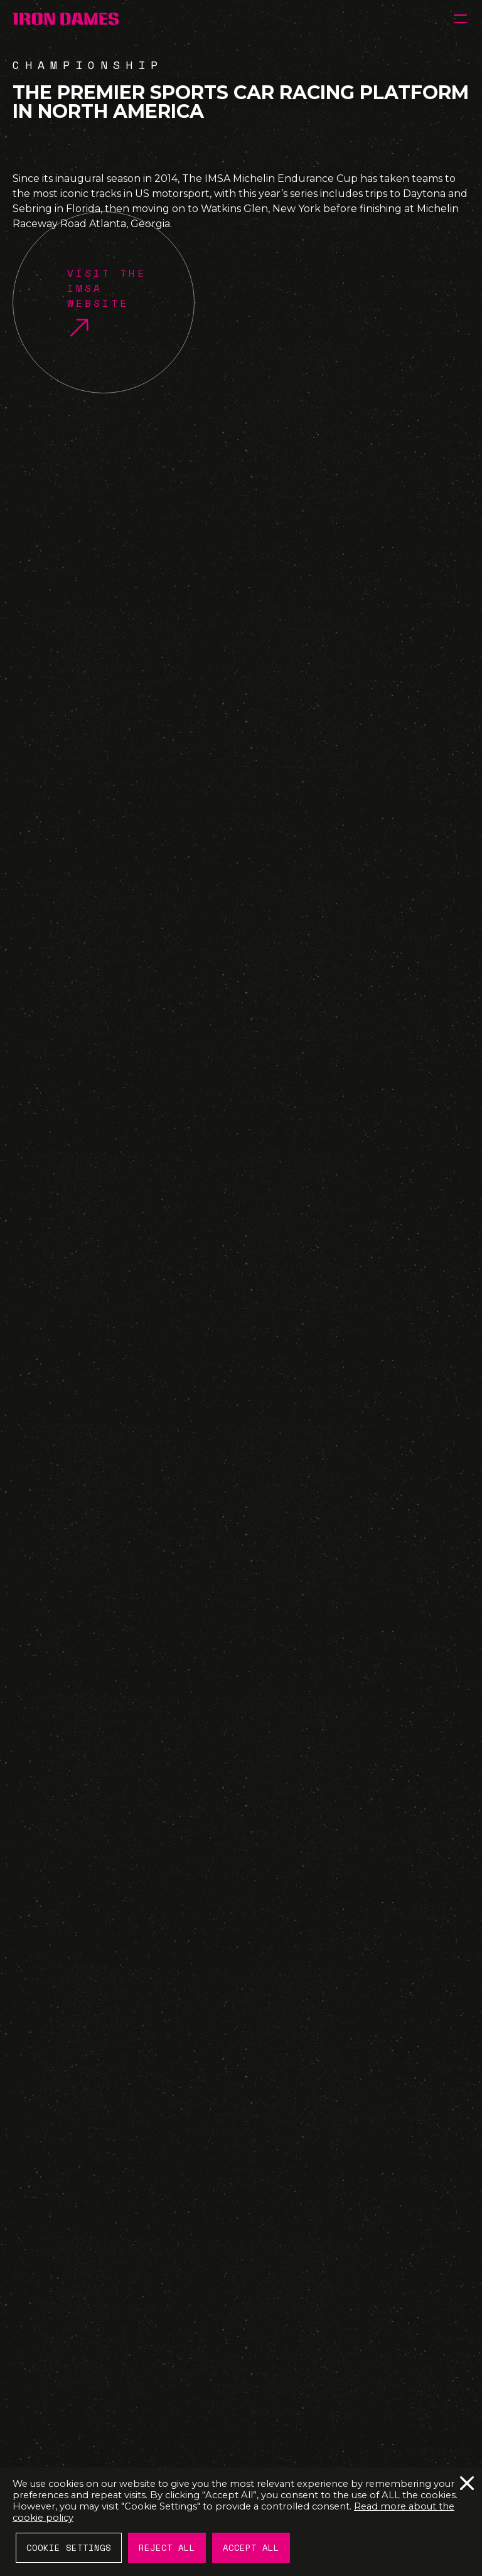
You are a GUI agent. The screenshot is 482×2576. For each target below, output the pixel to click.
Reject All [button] (167, 2547)
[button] (460, 18)
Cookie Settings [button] (68, 2547)
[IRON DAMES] (66, 18)
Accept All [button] (251, 2547)
